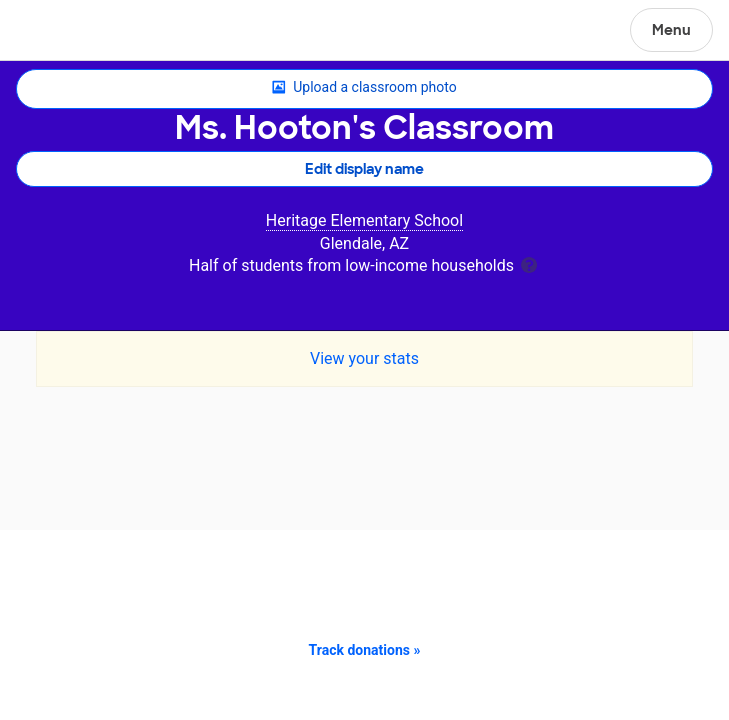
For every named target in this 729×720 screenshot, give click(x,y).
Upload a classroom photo (364, 88)
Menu (671, 30)
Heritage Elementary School (364, 220)
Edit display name (364, 169)
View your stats (364, 358)
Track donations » (365, 650)
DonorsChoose (63, 32)
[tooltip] (529, 263)
